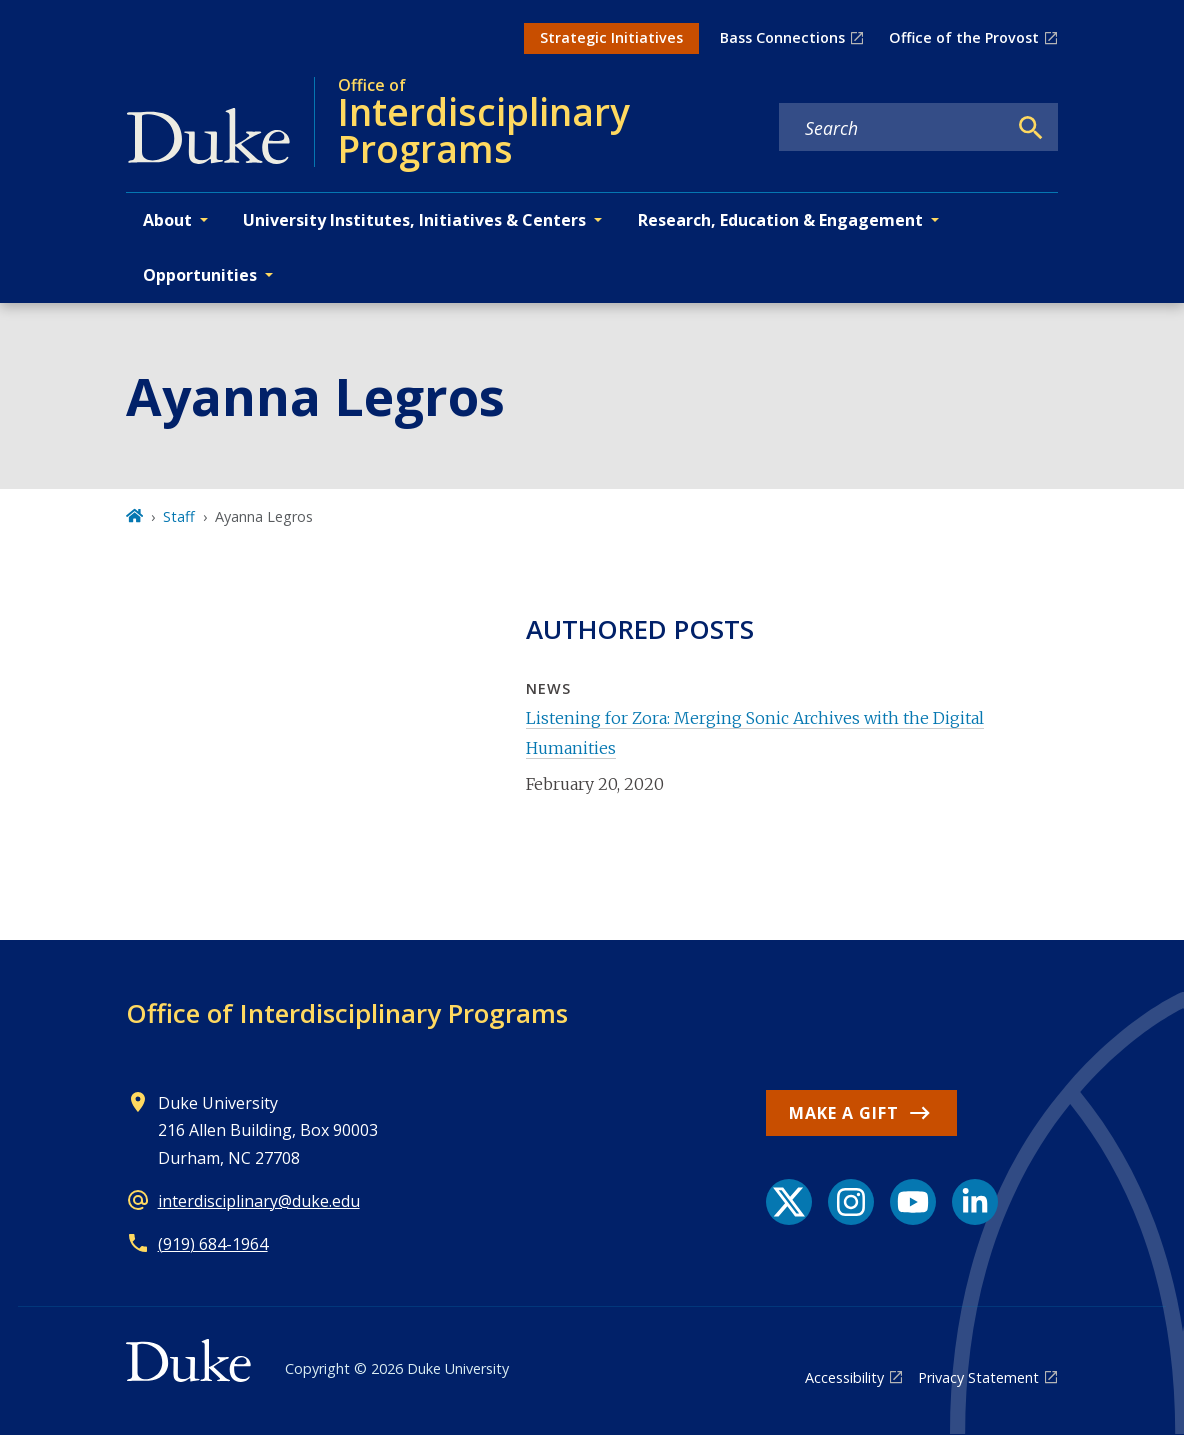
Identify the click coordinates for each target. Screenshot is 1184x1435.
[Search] (1031, 128)
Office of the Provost (964, 37)
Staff (179, 516)
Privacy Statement (978, 1377)
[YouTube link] (913, 1202)
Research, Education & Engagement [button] (780, 220)
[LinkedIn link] (975, 1202)
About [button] (167, 220)
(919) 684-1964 (213, 1244)
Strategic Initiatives (611, 37)
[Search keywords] (893, 128)
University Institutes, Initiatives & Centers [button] (414, 220)
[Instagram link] (851, 1202)
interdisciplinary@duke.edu (259, 1201)
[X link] (789, 1202)
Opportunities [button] (200, 275)
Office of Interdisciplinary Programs (347, 1013)
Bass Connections (782, 37)
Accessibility (844, 1377)
